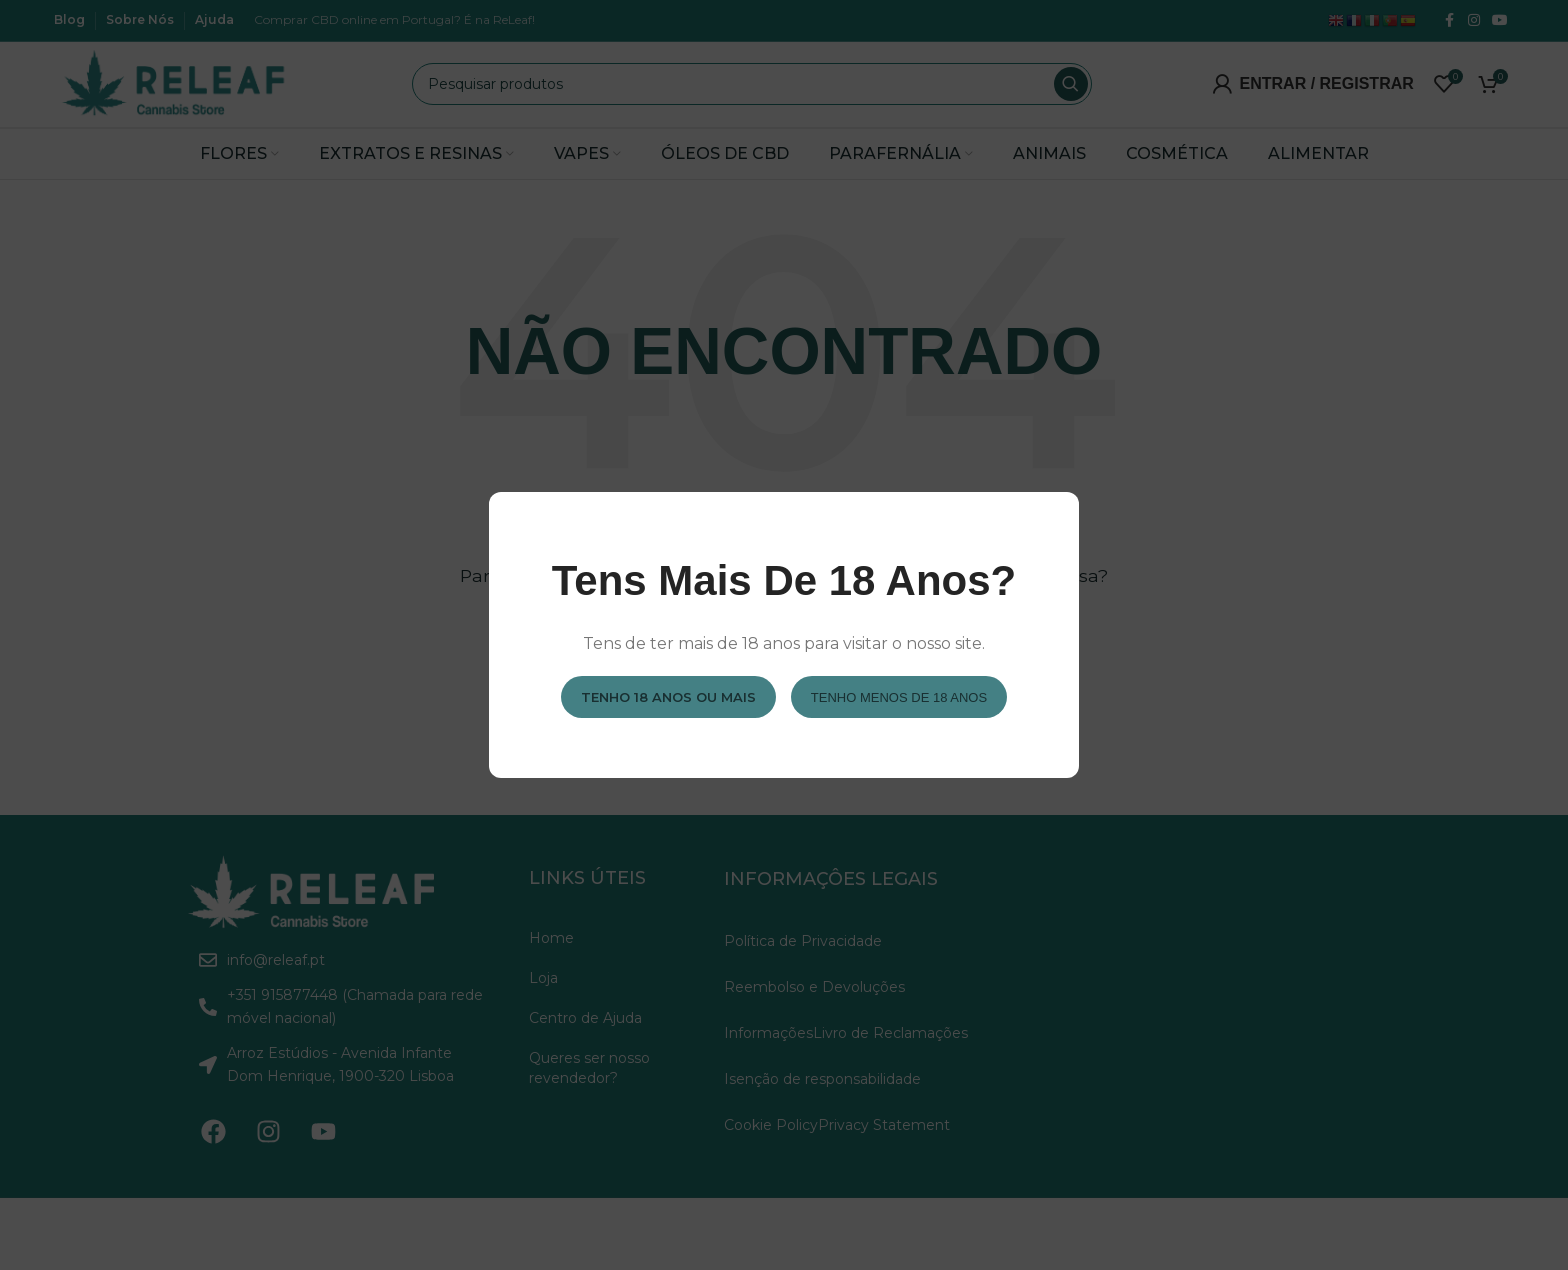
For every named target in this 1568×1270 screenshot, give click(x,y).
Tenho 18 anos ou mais (668, 696)
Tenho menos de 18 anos (899, 696)
